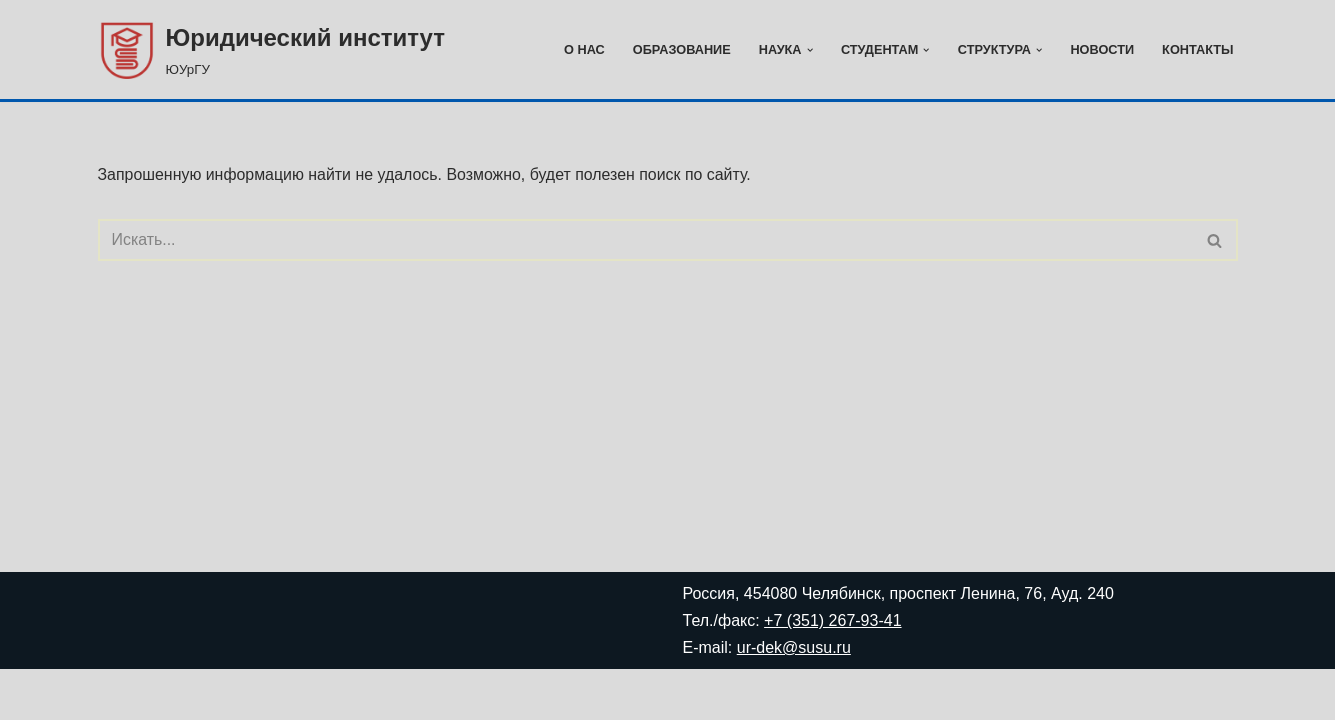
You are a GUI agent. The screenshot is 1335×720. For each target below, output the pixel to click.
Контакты (1198, 49)
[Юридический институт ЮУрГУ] (272, 49)
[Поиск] (645, 241)
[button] (808, 50)
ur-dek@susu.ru (794, 698)
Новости (1102, 49)
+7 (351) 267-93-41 (832, 671)
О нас (582, 49)
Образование (680, 49)
